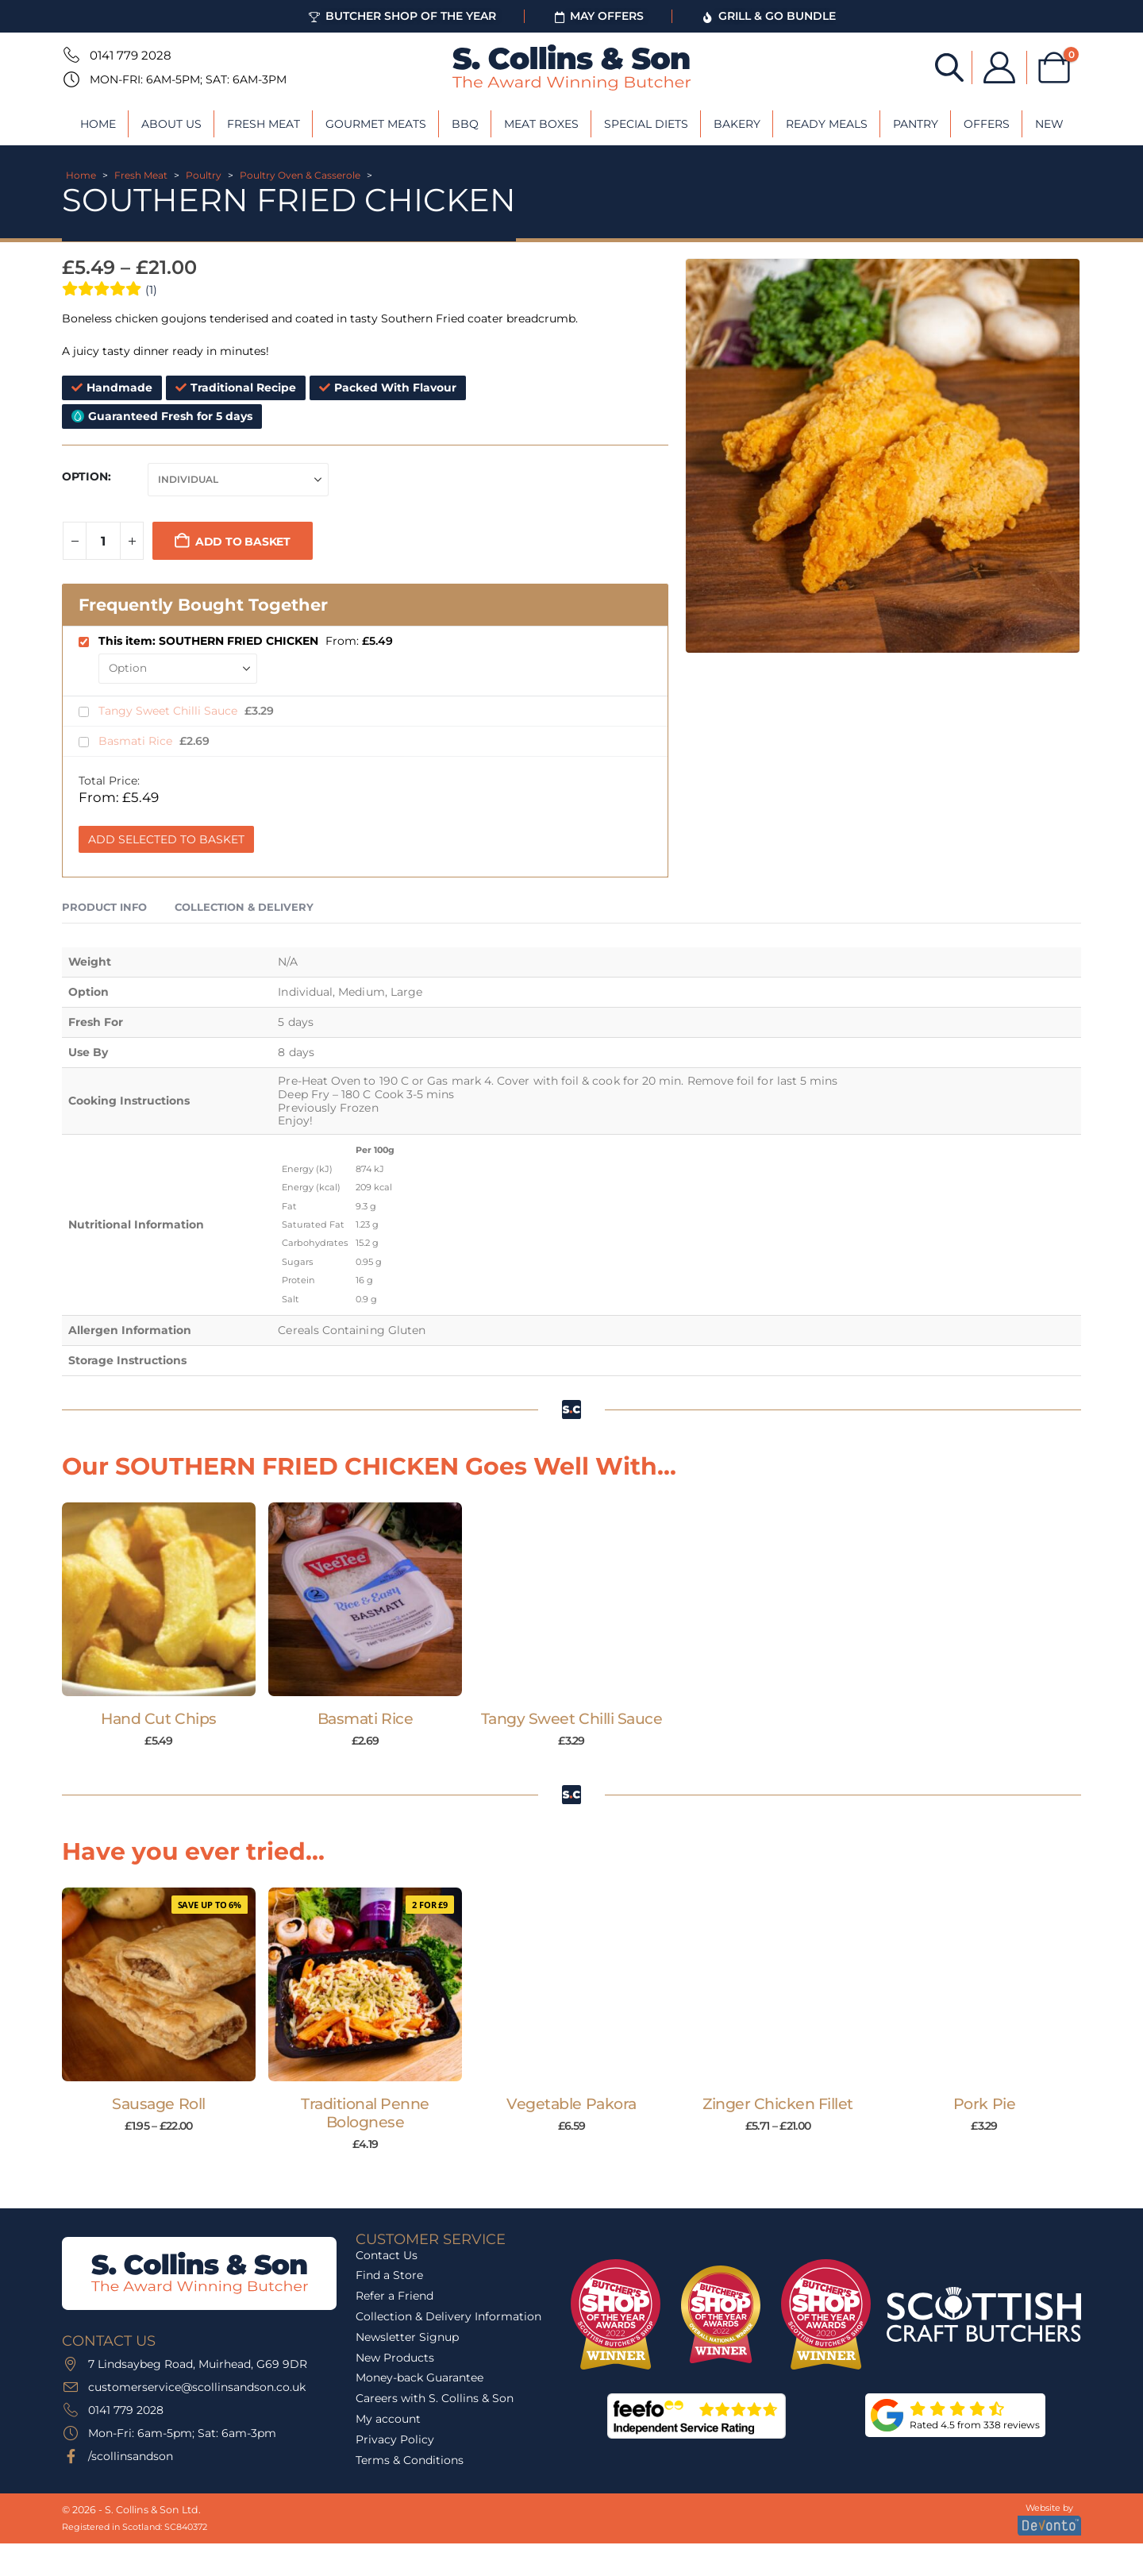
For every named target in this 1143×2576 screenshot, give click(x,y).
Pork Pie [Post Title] (984, 2104)
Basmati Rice (136, 741)
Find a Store (389, 2275)
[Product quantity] (103, 541)
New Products (395, 2357)
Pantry (915, 124)
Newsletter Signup (407, 2337)
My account (388, 2419)
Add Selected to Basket (166, 839)
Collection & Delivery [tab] (244, 906)
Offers (987, 124)
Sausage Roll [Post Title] (158, 2104)
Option (85, 476)
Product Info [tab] (104, 906)
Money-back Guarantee (419, 2377)
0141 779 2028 (130, 55)
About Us (171, 124)
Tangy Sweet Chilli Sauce (169, 711)
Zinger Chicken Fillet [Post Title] (777, 2104)
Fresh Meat (263, 124)
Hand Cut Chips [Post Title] (158, 1719)
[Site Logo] (571, 67)
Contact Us (387, 2255)
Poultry (203, 175)
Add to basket (243, 541)
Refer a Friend (394, 2296)
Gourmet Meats (375, 124)
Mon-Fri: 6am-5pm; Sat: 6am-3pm (188, 79)
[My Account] (999, 67)
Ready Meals (827, 124)
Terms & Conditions (410, 2460)
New (1049, 124)
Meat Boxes (541, 124)
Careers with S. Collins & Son (435, 2398)
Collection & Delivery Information (448, 2316)
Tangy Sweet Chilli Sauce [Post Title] (572, 1719)
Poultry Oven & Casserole (300, 175)
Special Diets (646, 124)
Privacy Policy (395, 2439)
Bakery (737, 124)
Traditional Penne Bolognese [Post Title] (365, 2113)
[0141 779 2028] (70, 55)
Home (98, 124)
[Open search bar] (949, 66)
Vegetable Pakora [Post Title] (571, 2104)
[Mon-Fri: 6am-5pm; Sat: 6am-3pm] (70, 79)
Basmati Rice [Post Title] (365, 1719)
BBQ (465, 124)
